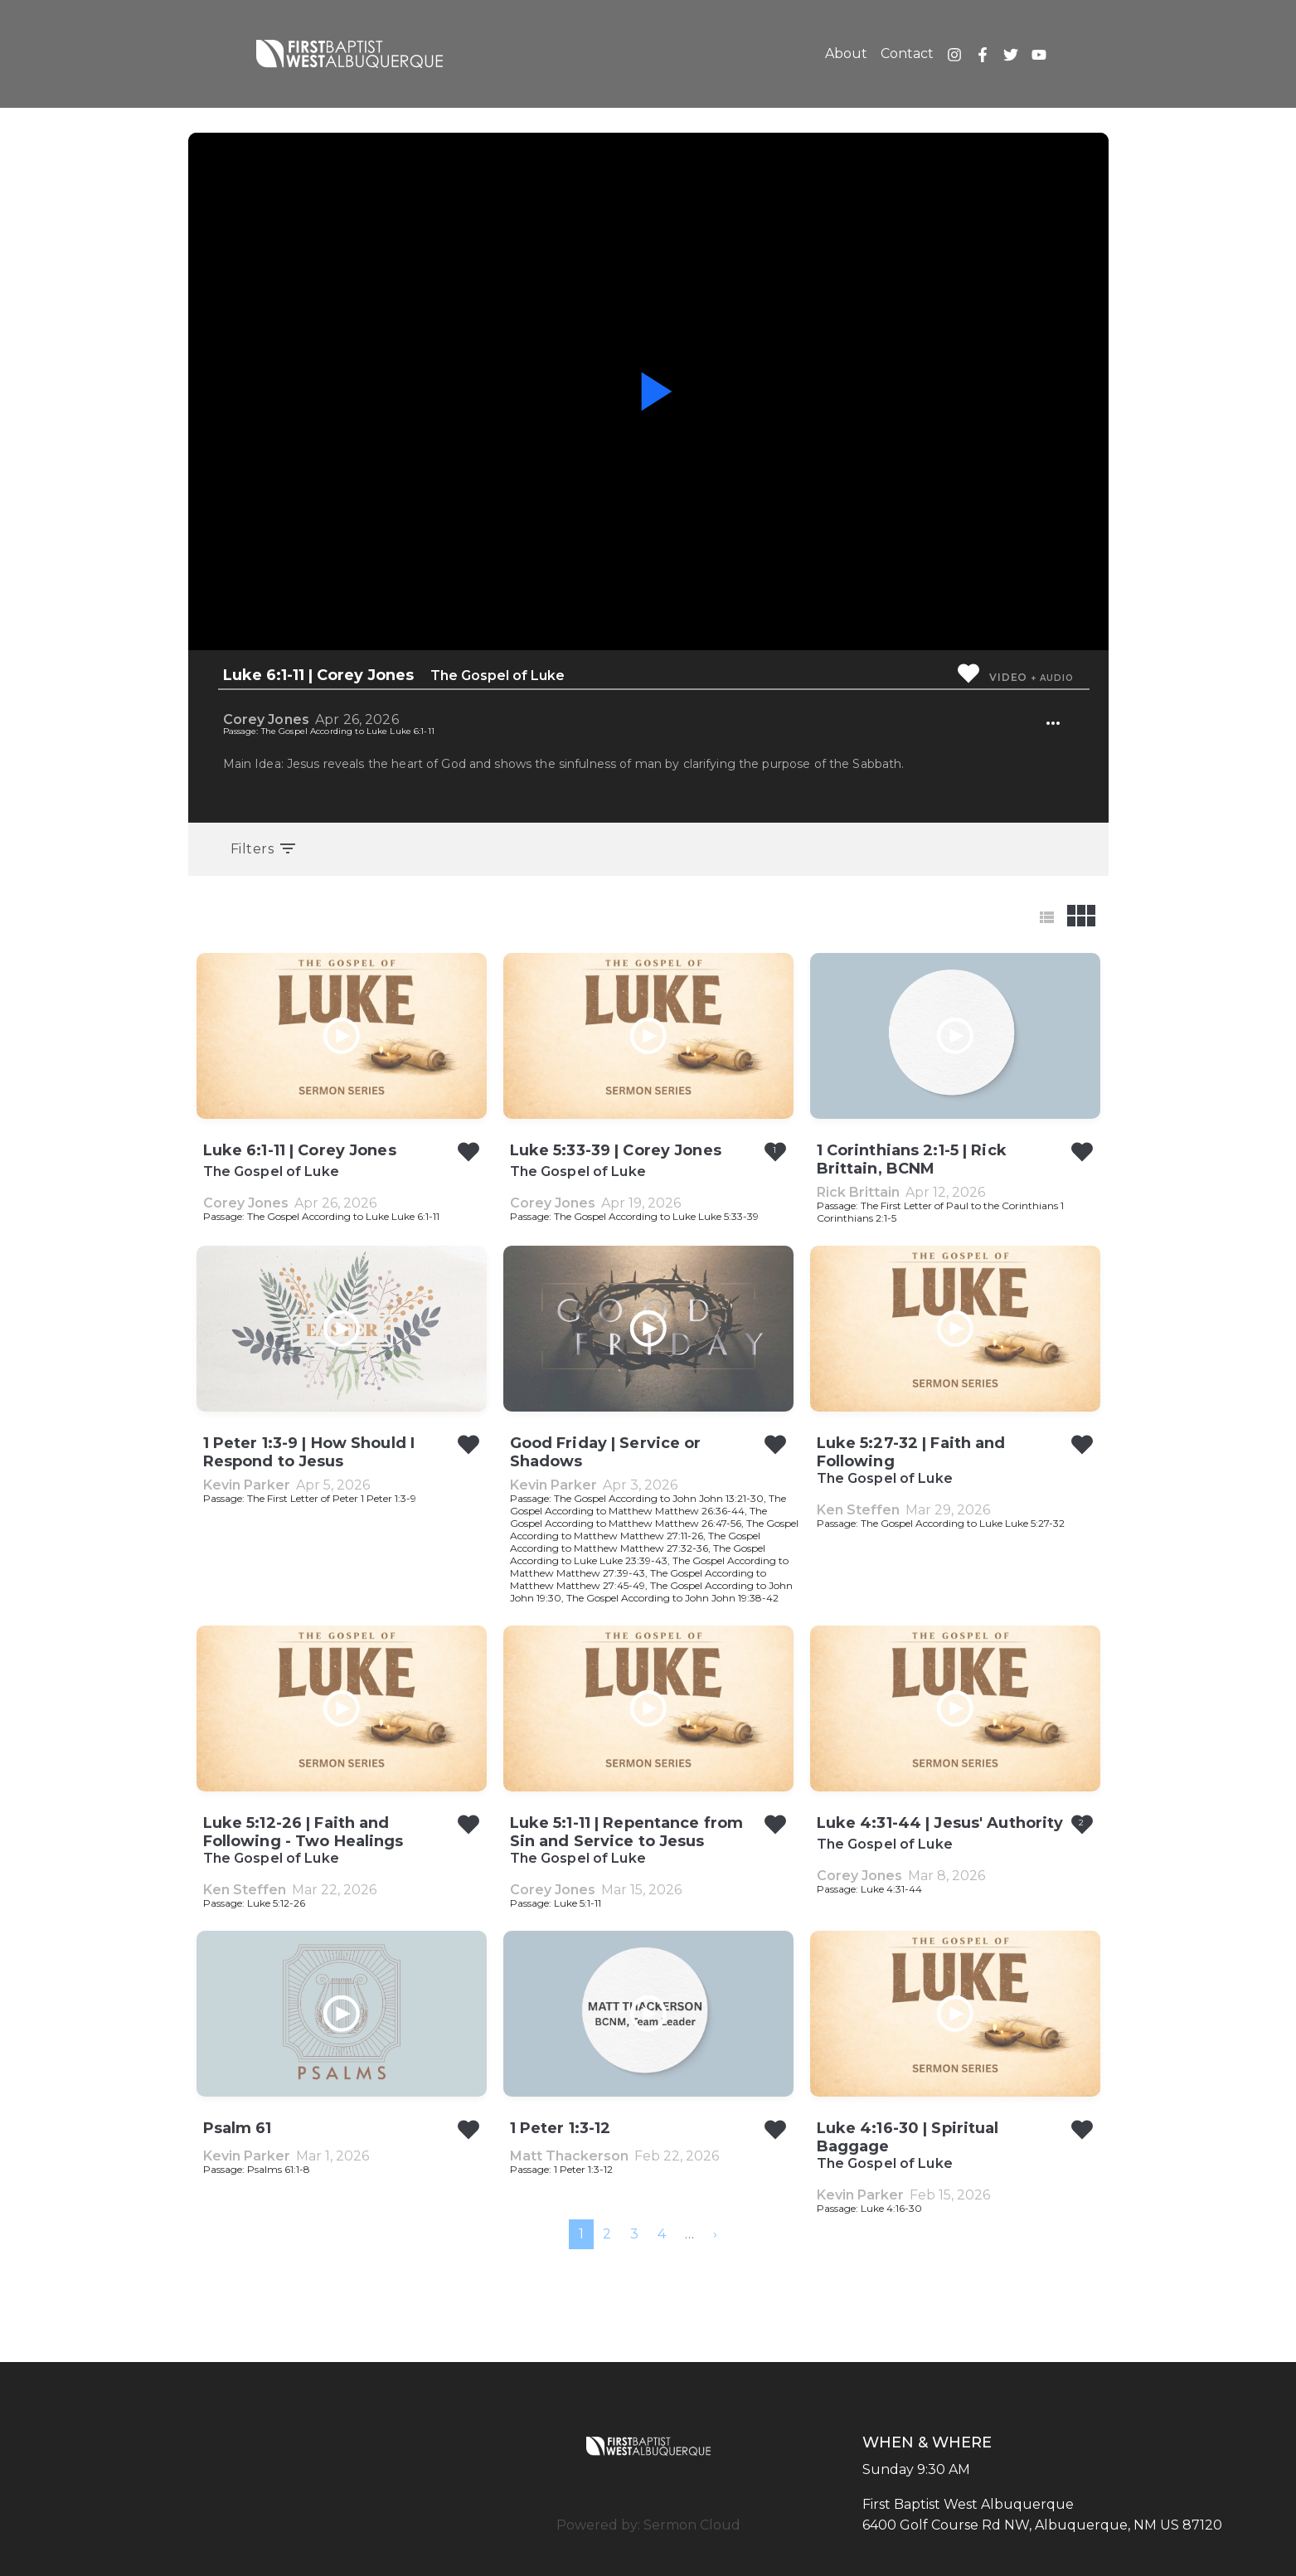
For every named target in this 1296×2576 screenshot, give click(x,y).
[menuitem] (715, 2234)
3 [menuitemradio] (634, 2234)
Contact (907, 53)
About (846, 53)
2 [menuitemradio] (607, 2234)
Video (1008, 677)
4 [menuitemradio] (662, 2234)
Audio (1056, 678)
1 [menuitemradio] (581, 2234)
